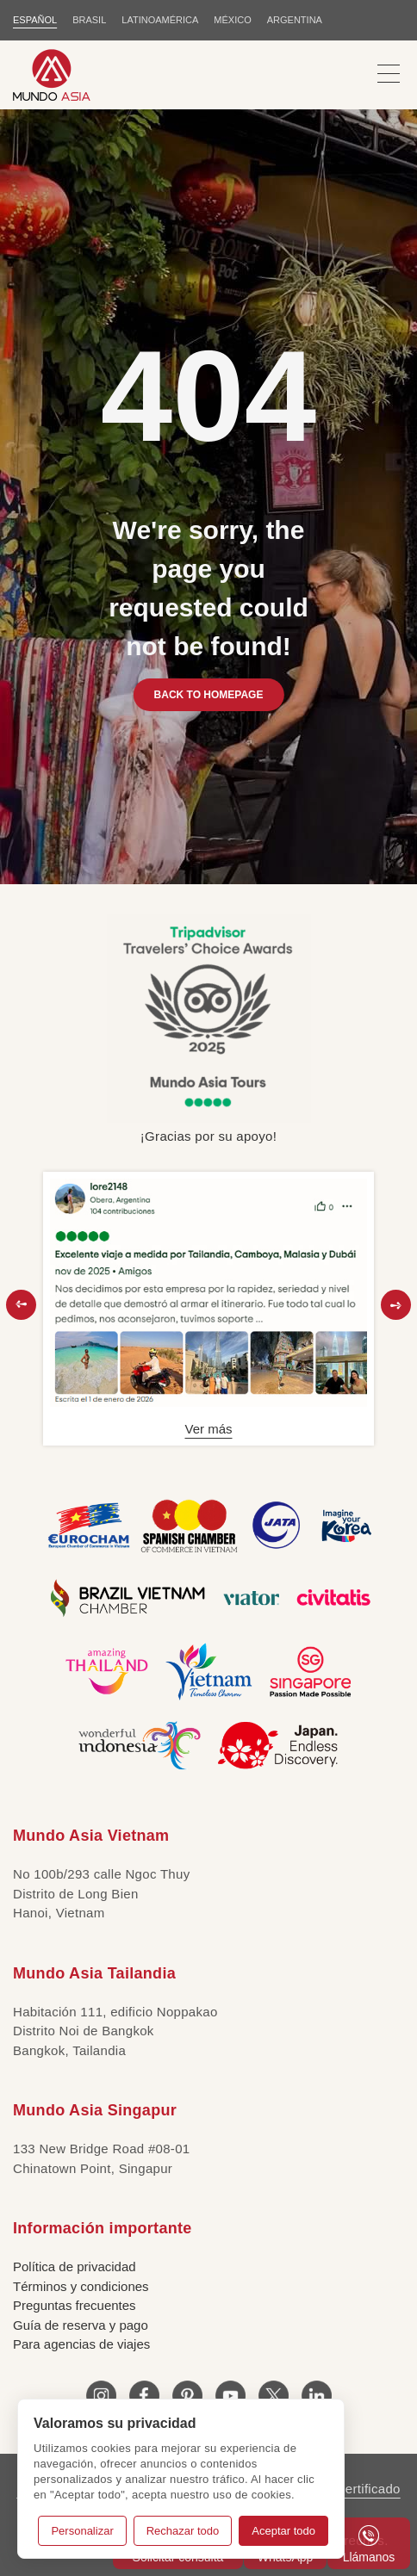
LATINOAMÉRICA (159, 20)
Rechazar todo (183, 2530)
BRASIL (89, 20)
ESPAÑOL (35, 20)
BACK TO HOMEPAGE (209, 695)
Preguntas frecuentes (74, 2305)
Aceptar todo (283, 2530)
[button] (21, 1305)
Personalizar (82, 2530)
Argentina (294, 20)
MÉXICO (232, 20)
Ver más (208, 1428)
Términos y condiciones (81, 2286)
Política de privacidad (74, 2266)
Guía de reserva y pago (80, 2325)
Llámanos (369, 2544)
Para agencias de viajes (81, 2344)
